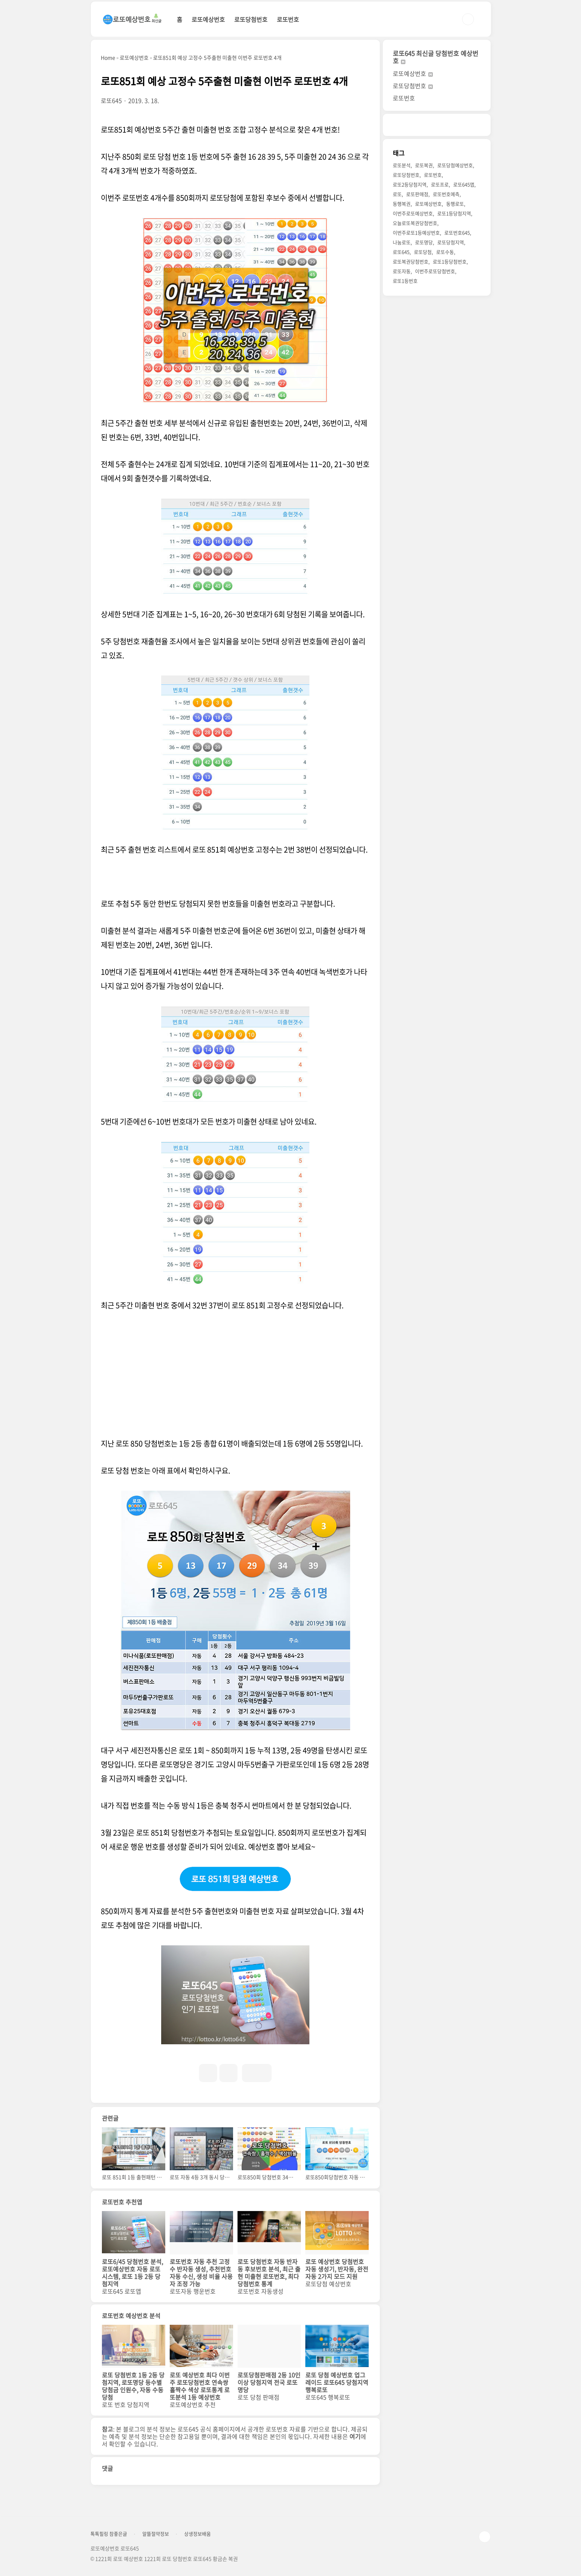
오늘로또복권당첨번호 (415, 222)
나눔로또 (402, 242)
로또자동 (402, 271)
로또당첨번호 (251, 19)
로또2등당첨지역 (409, 184)
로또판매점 (417, 193)
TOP (485, 2537)
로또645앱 (463, 184)
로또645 (401, 251)
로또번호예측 (446, 193)
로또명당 (424, 242)
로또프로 (440, 184)
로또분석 (402, 165)
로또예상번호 (208, 19)
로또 (397, 193)
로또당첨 (423, 251)
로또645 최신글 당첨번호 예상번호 (435, 57)
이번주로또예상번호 (413, 213)
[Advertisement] (235, 1377)
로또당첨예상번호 (455, 165)
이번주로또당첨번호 (435, 271)
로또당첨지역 (450, 242)
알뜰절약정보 (155, 2534)
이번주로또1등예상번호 (416, 232)
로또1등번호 (405, 280)
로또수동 (445, 251)
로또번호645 (457, 232)
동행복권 (402, 203)
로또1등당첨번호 (450, 261)
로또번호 (288, 19)
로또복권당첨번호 (410, 261)
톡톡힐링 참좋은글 (108, 2534)
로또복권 (424, 165)
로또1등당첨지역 (454, 213)
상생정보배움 (197, 2534)
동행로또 (455, 203)
